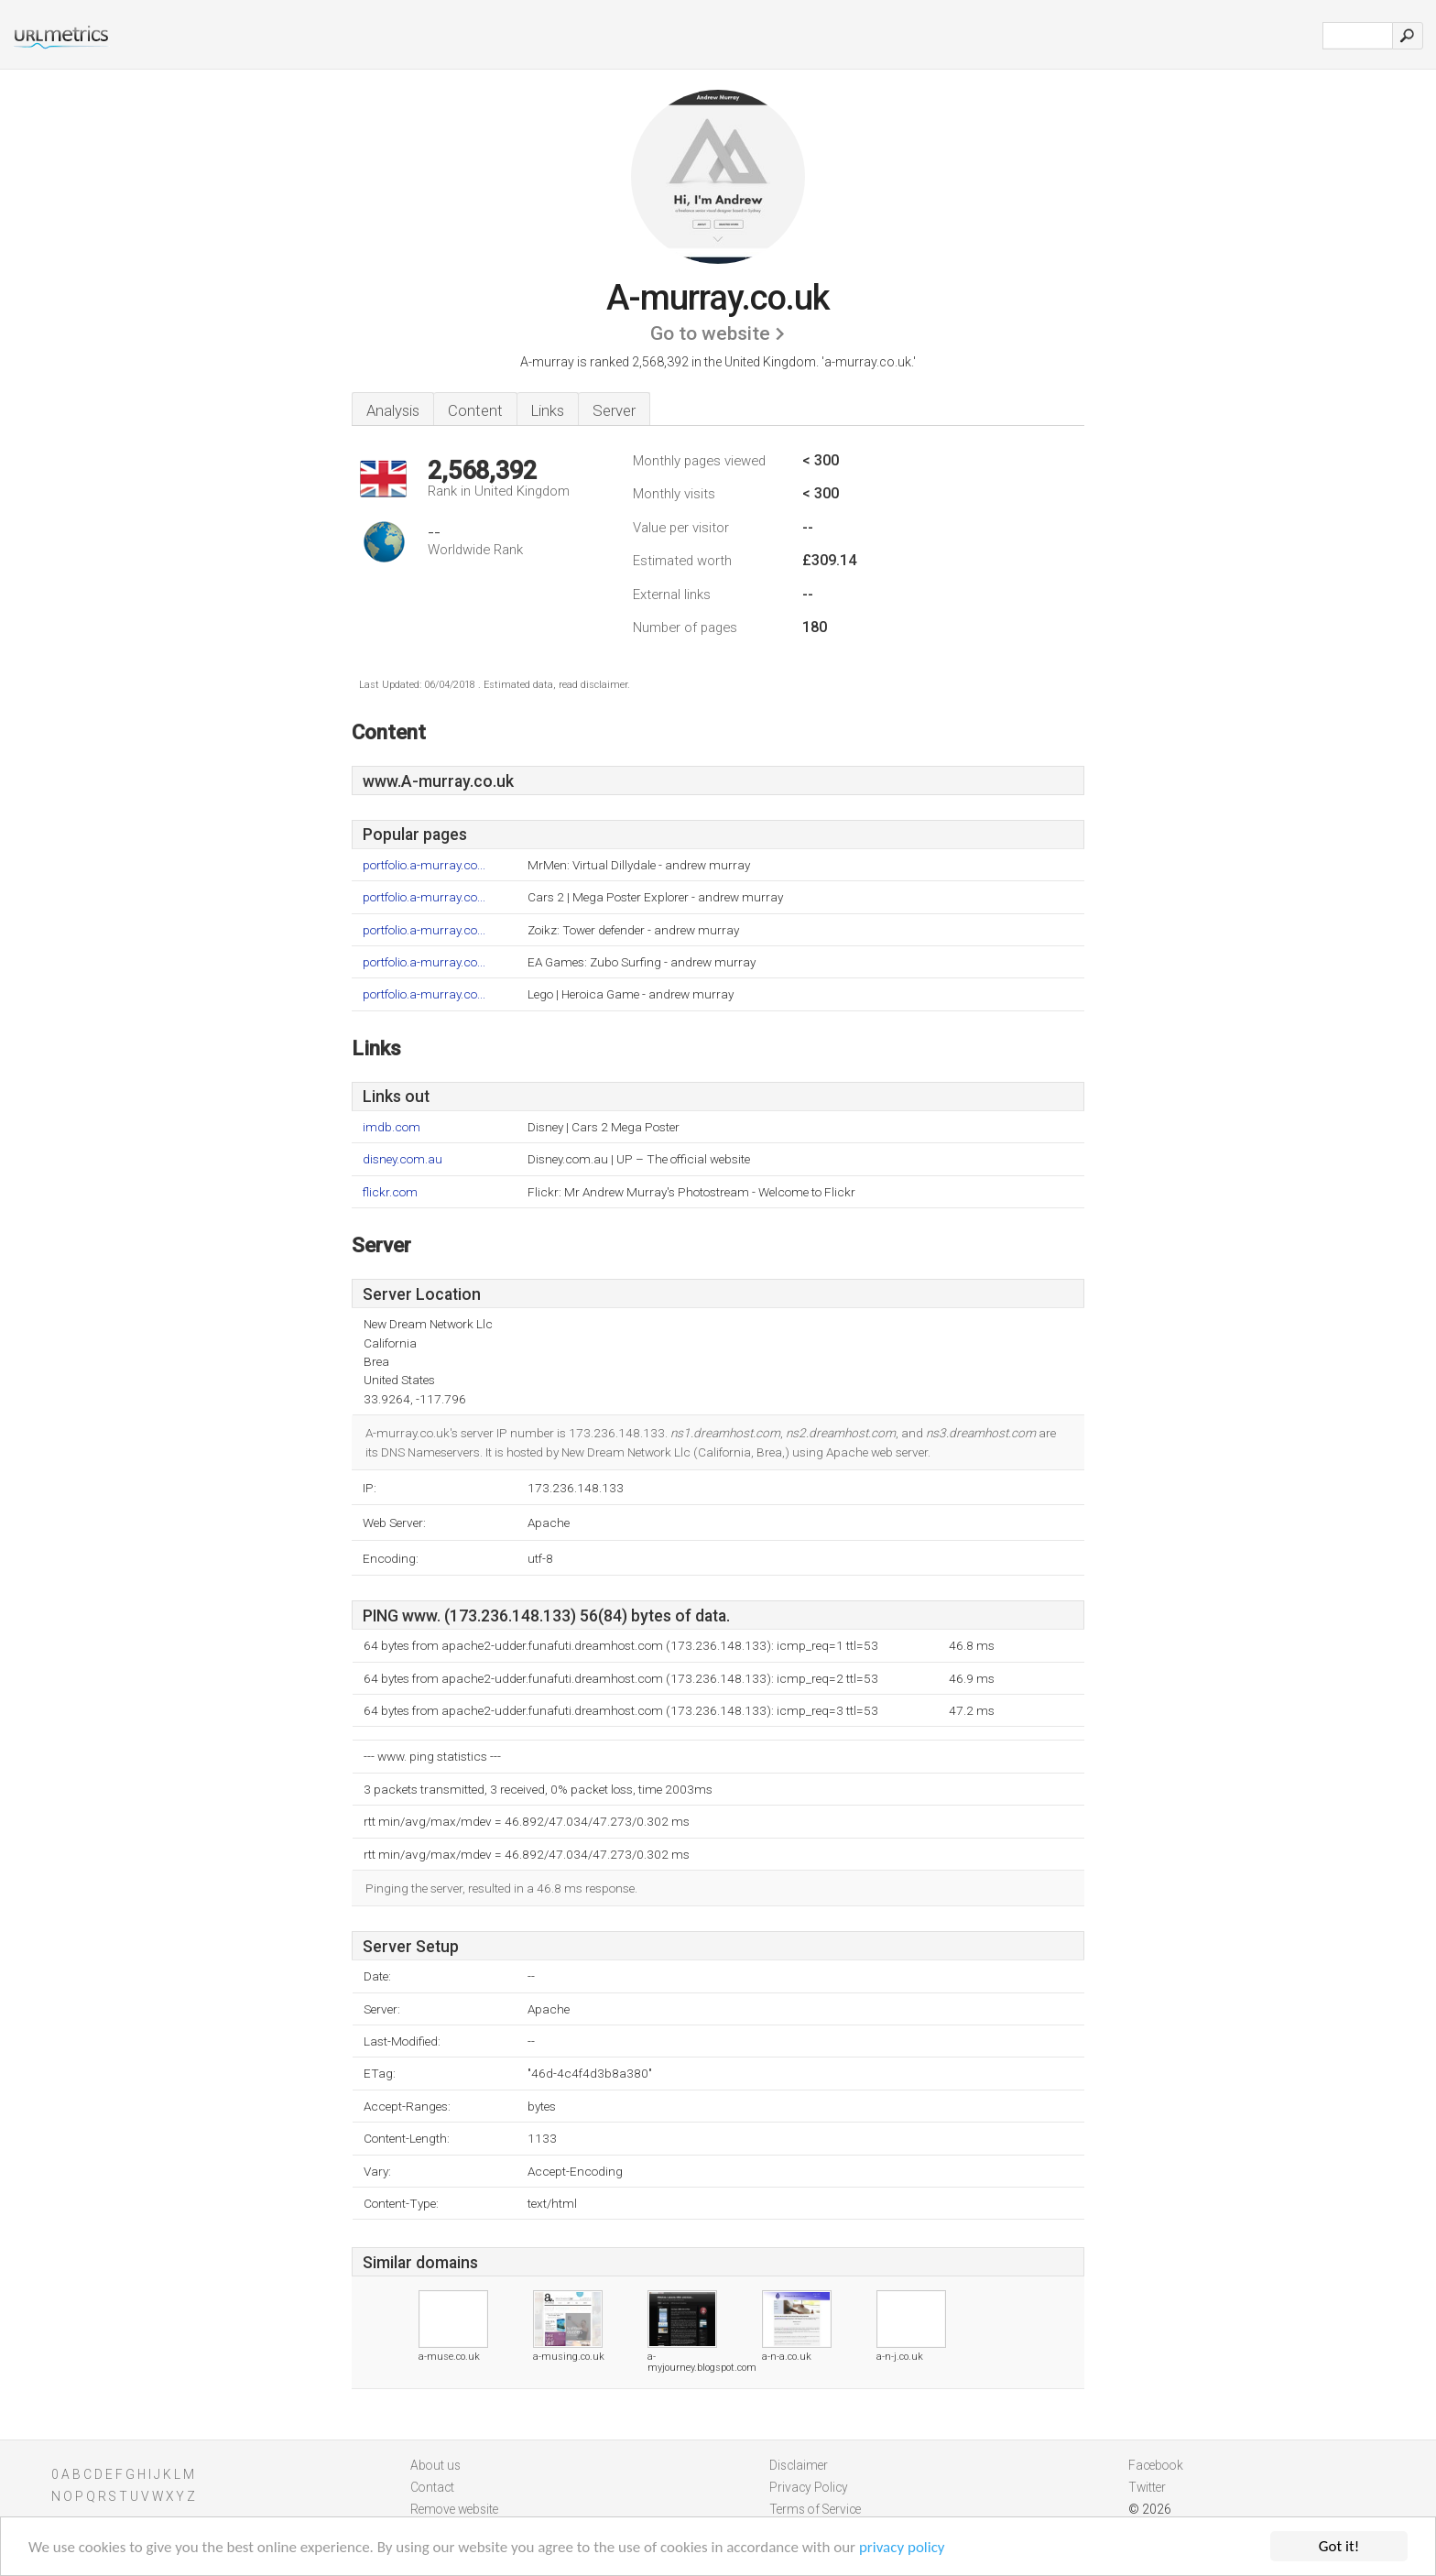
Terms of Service (815, 2509)
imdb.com (391, 1127)
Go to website (710, 333)
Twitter (1147, 2487)
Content (475, 410)
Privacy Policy (808, 2487)
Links (547, 410)
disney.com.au (402, 1159)
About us (435, 2465)
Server (614, 410)
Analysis (392, 410)
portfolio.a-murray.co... (424, 865)
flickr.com (390, 1192)
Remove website (454, 2509)
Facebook (1155, 2465)
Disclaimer (798, 2465)
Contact (432, 2487)
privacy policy (902, 2548)
